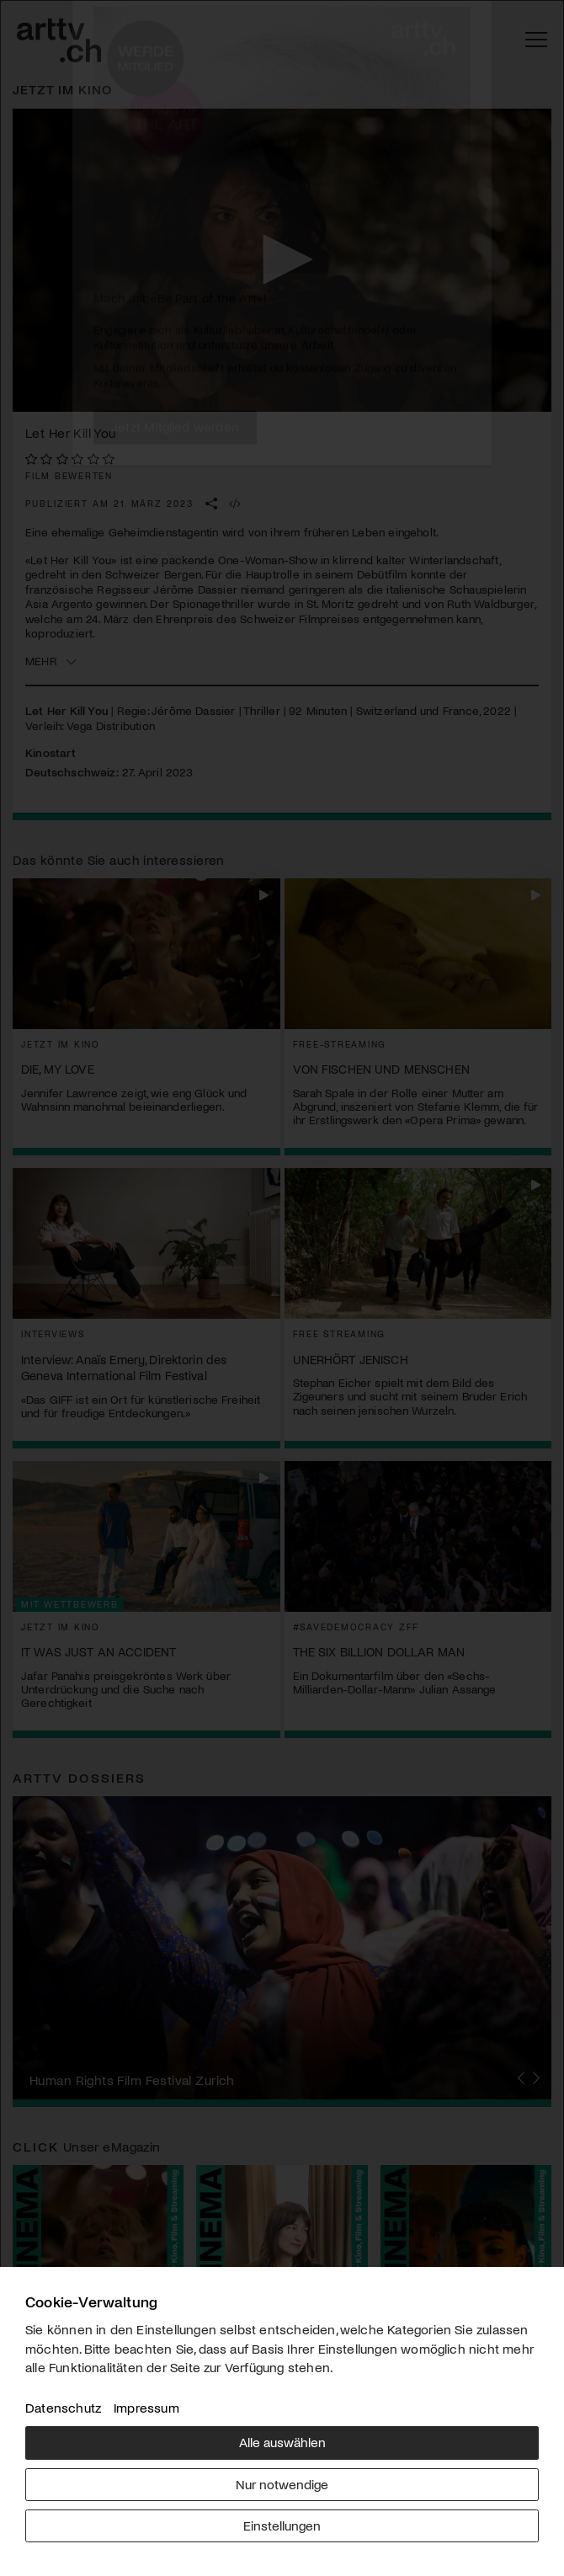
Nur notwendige (282, 2484)
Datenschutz (63, 2407)
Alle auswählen (282, 2442)
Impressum (146, 2407)
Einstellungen (282, 2525)
